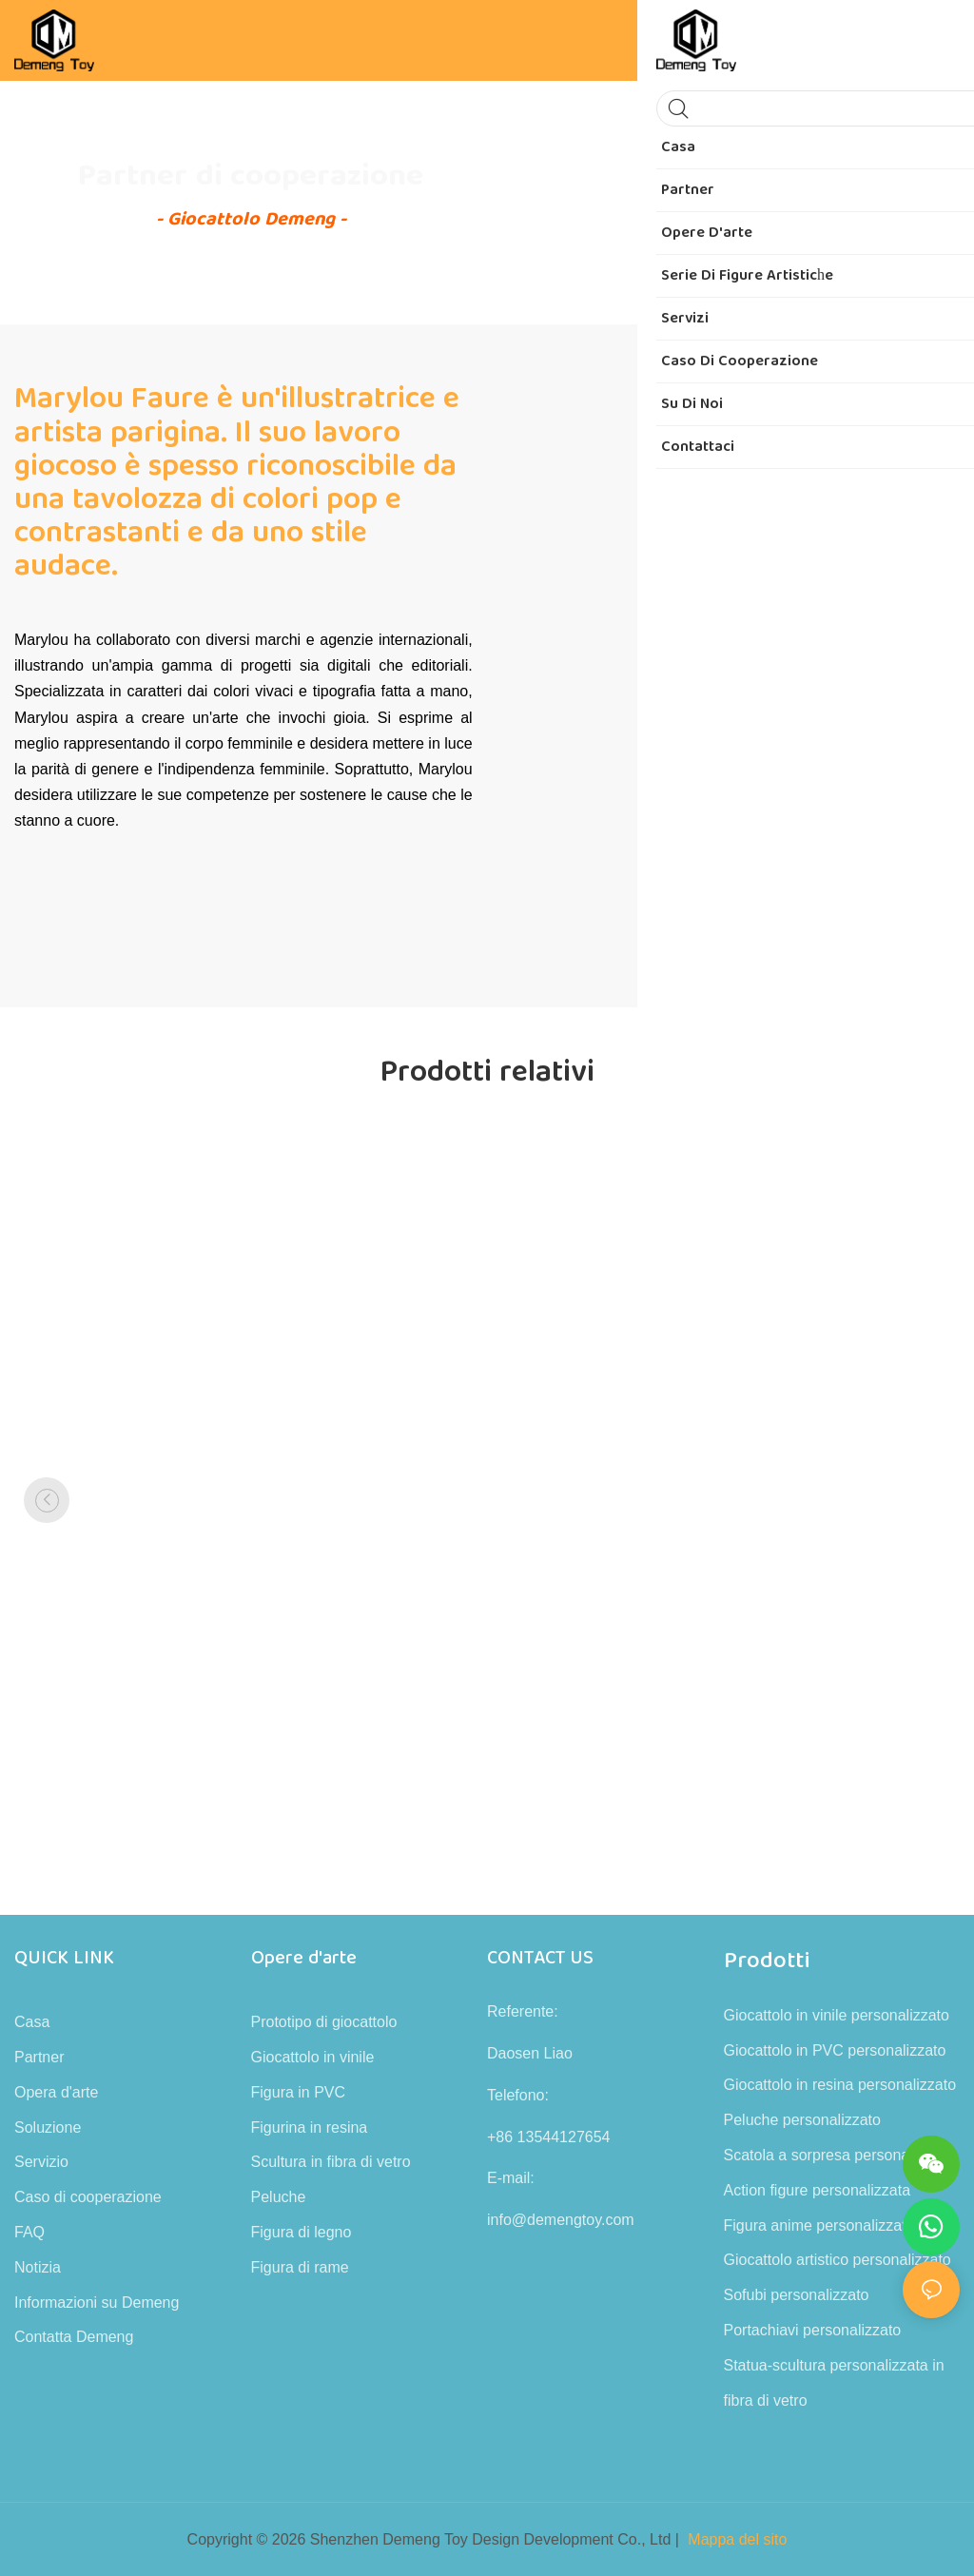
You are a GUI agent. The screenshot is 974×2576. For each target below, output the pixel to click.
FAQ (29, 2232)
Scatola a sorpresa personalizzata (838, 2155)
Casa (31, 2022)
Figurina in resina (309, 2127)
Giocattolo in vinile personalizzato (836, 2015)
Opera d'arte (56, 2092)
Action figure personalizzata (817, 2190)
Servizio (41, 2162)
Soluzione (47, 2127)
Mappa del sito (737, 2539)
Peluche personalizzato (802, 2120)
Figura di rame (300, 2267)
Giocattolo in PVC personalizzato (835, 2050)
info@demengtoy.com (560, 2220)
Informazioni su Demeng (96, 2302)
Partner (39, 2057)
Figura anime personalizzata (819, 2225)
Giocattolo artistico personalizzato (837, 2260)
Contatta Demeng (73, 2337)
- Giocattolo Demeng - (251, 219)
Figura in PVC (298, 2092)
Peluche (278, 2197)
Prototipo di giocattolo (324, 2022)
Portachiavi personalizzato (813, 2330)
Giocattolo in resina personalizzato (840, 2085)
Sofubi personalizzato (796, 2295)
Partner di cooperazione (250, 175)
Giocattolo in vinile (313, 2057)
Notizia (37, 2267)
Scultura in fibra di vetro (331, 2162)
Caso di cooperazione (88, 2197)
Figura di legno (301, 2232)
